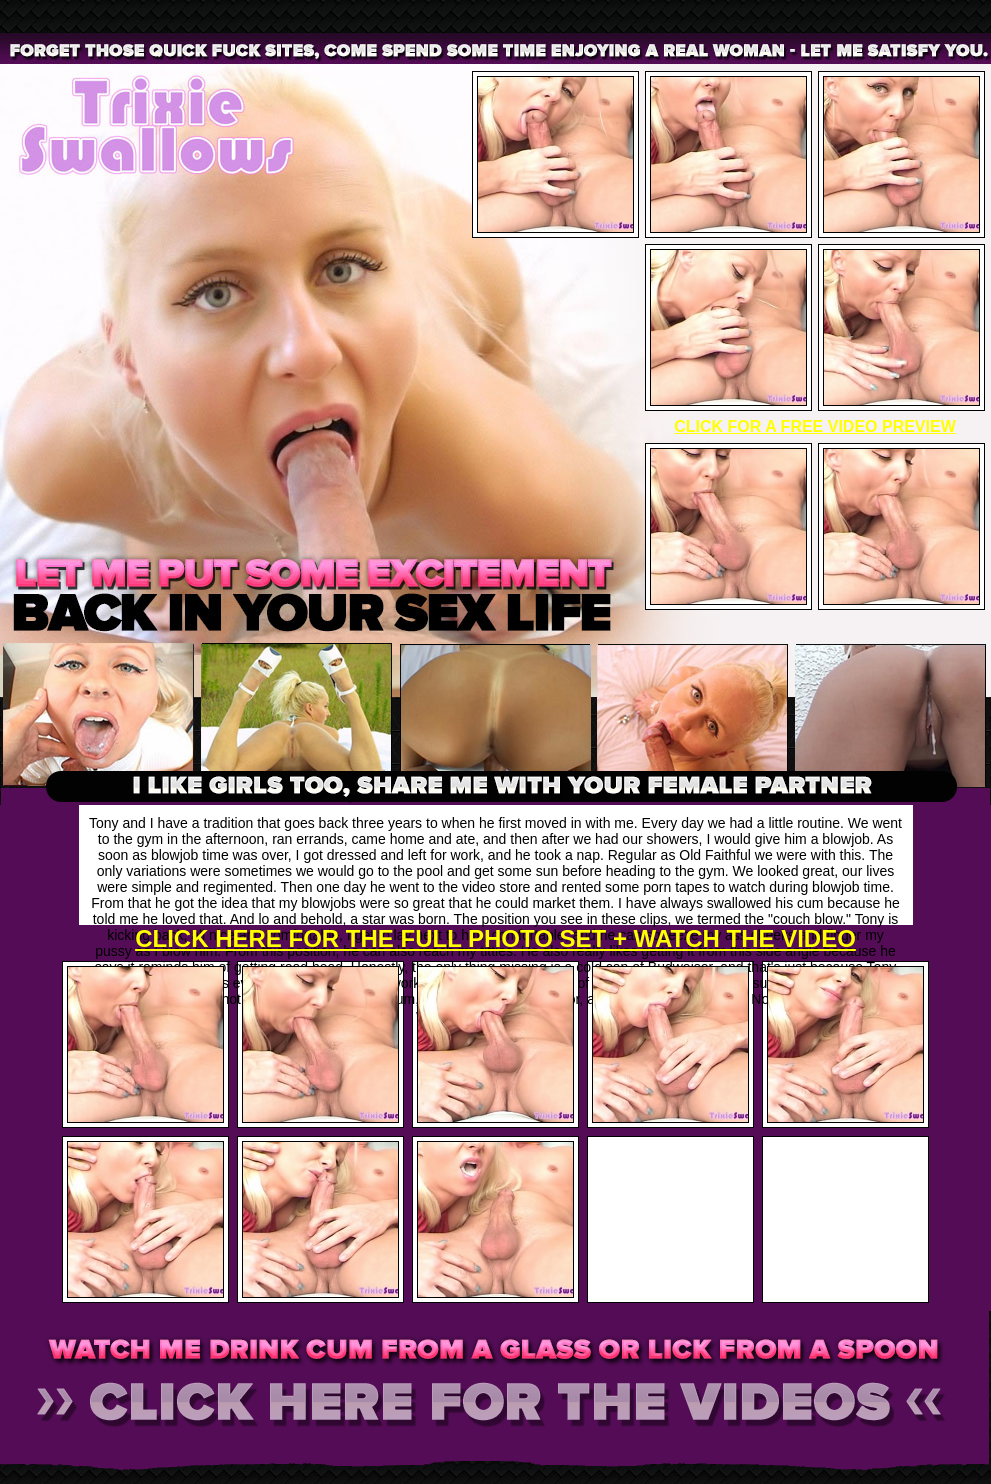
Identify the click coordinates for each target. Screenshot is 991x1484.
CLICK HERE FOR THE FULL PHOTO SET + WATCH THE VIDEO (495, 938)
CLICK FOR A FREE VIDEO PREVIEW (815, 426)
